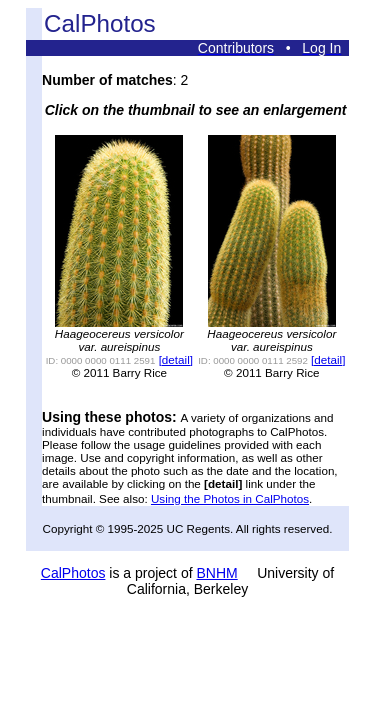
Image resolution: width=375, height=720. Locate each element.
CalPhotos (73, 573)
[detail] (176, 359)
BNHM (216, 573)
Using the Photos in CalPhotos (230, 498)
